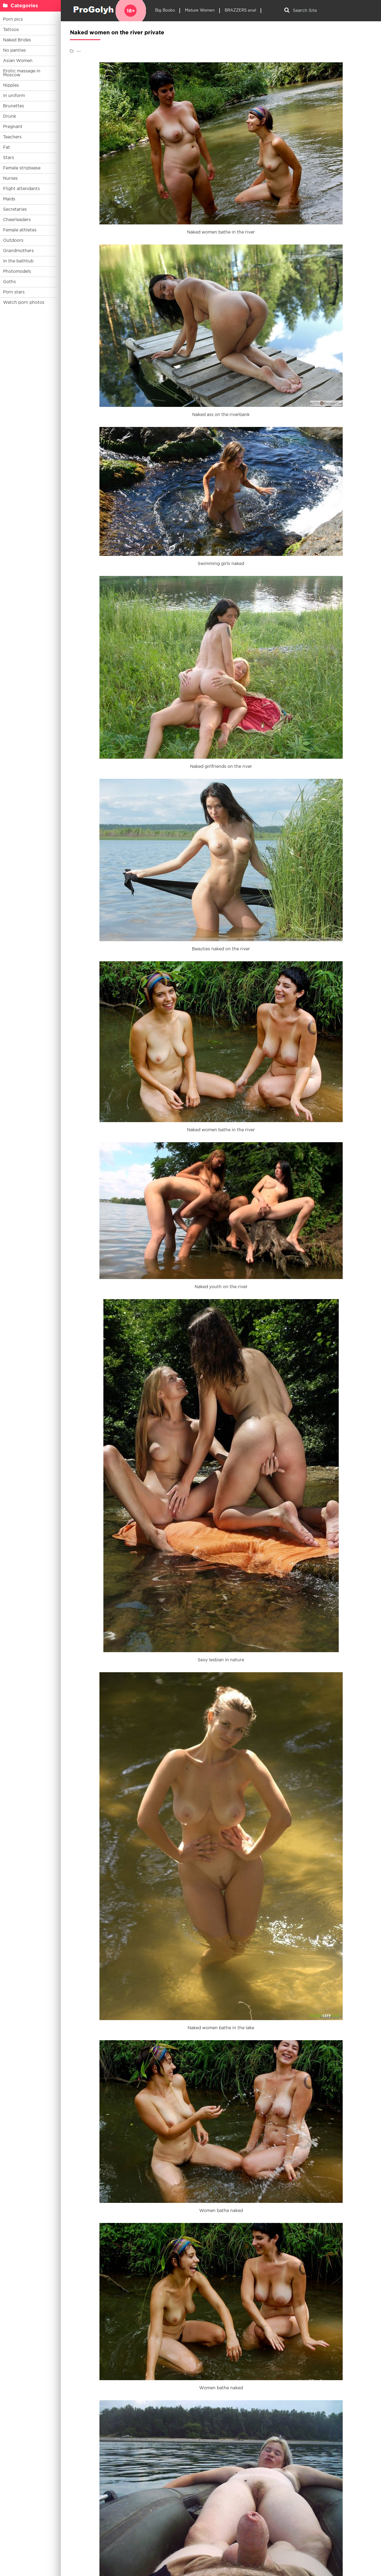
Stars (8, 158)
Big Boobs (165, 10)
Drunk (9, 116)
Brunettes (13, 106)
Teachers (12, 137)
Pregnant (13, 127)
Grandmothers (18, 251)
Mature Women (200, 10)
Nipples (11, 85)
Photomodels (17, 271)
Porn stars (14, 292)
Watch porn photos (23, 302)
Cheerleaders (17, 220)
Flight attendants (21, 189)
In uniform (14, 96)
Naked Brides (17, 40)
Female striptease (21, 168)
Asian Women (18, 61)
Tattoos (11, 30)
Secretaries (15, 209)
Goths (9, 282)
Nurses (10, 178)
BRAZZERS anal (240, 10)
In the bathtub (18, 261)
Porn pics (13, 19)
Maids (9, 199)
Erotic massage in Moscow (21, 73)
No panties (14, 50)
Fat (6, 147)
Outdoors (13, 240)
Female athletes (19, 230)
